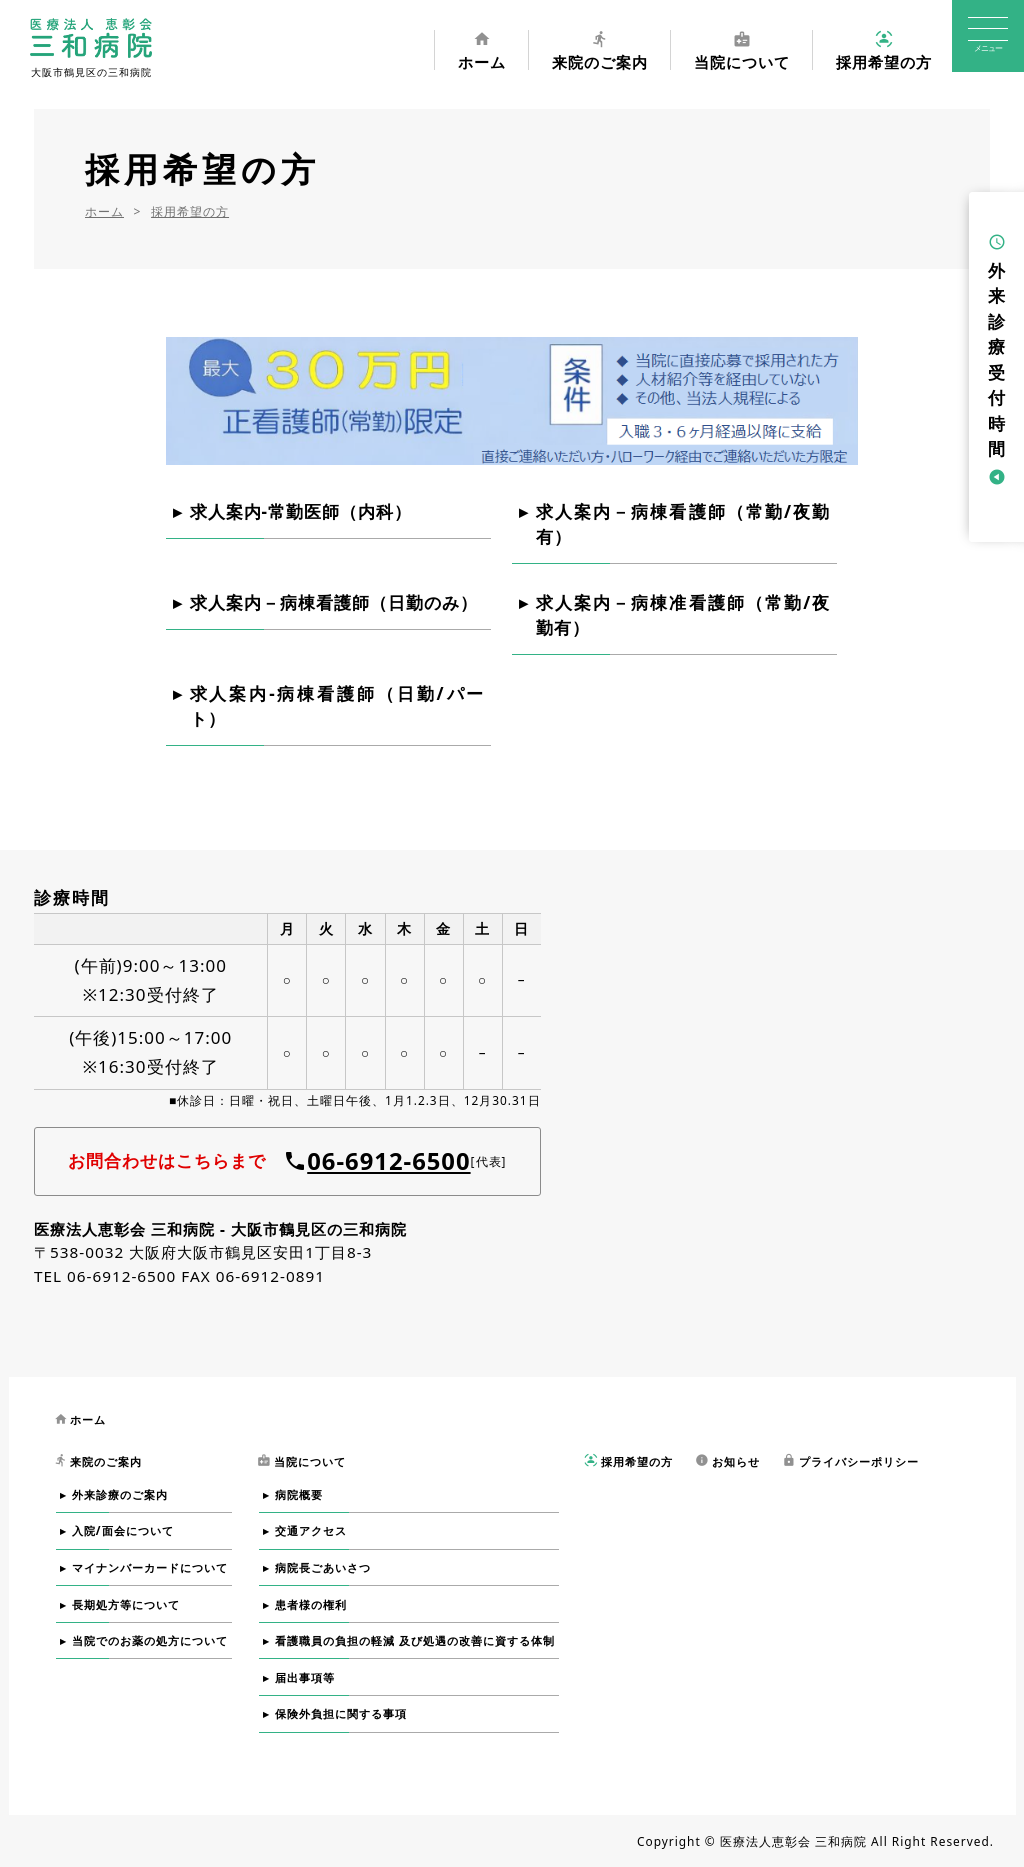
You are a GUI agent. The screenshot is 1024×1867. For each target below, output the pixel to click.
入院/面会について (123, 1530)
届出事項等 (305, 1677)
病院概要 (299, 1494)
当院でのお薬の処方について (150, 1640)
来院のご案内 (600, 50)
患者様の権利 (311, 1604)
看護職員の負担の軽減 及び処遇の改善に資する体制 (415, 1640)
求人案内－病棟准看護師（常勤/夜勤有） (683, 615)
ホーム (482, 50)
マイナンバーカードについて (150, 1567)
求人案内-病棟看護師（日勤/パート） (337, 706)
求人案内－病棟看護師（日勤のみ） (334, 602)
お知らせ (727, 1460)
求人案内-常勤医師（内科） (301, 511)
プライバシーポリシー (850, 1460)
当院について (742, 50)
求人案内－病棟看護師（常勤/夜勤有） (683, 524)
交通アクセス (311, 1530)
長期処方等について (126, 1604)
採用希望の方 (884, 50)
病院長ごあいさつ (323, 1567)
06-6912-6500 (388, 1161)
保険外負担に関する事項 (341, 1713)
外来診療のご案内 (120, 1494)
